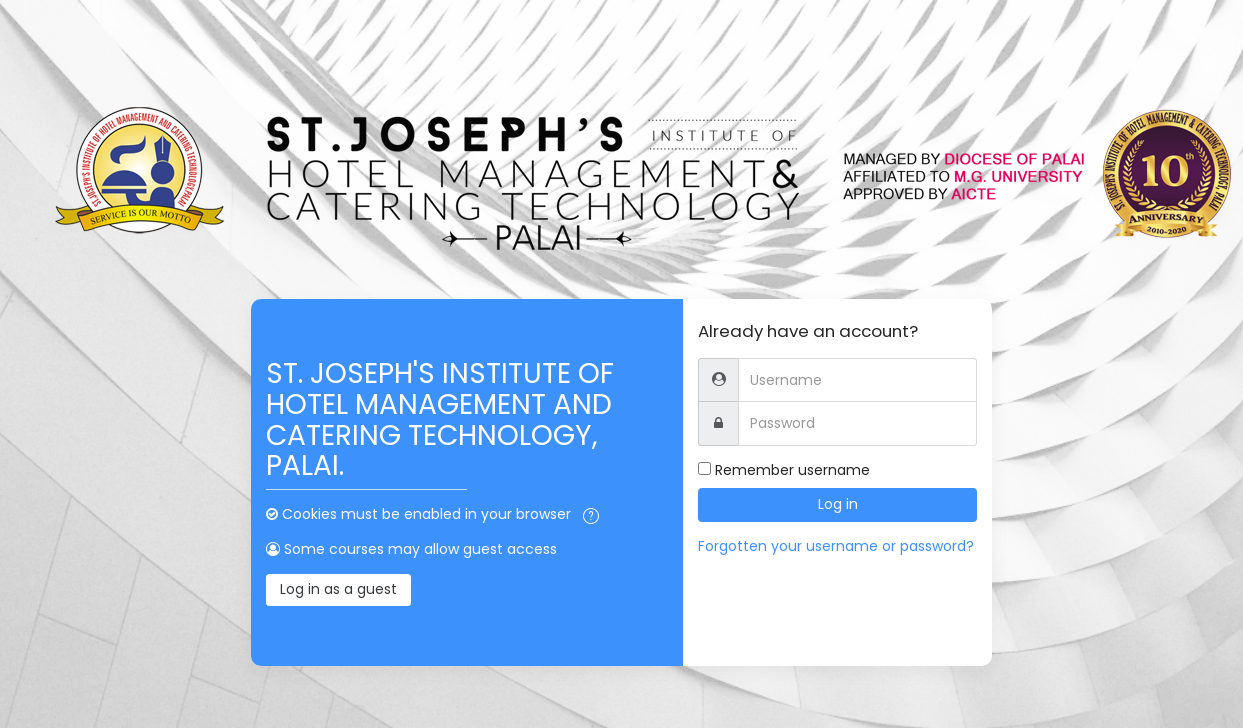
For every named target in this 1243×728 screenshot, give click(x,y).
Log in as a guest (338, 589)
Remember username (792, 470)
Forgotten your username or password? (836, 546)
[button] (591, 516)
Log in (838, 504)
